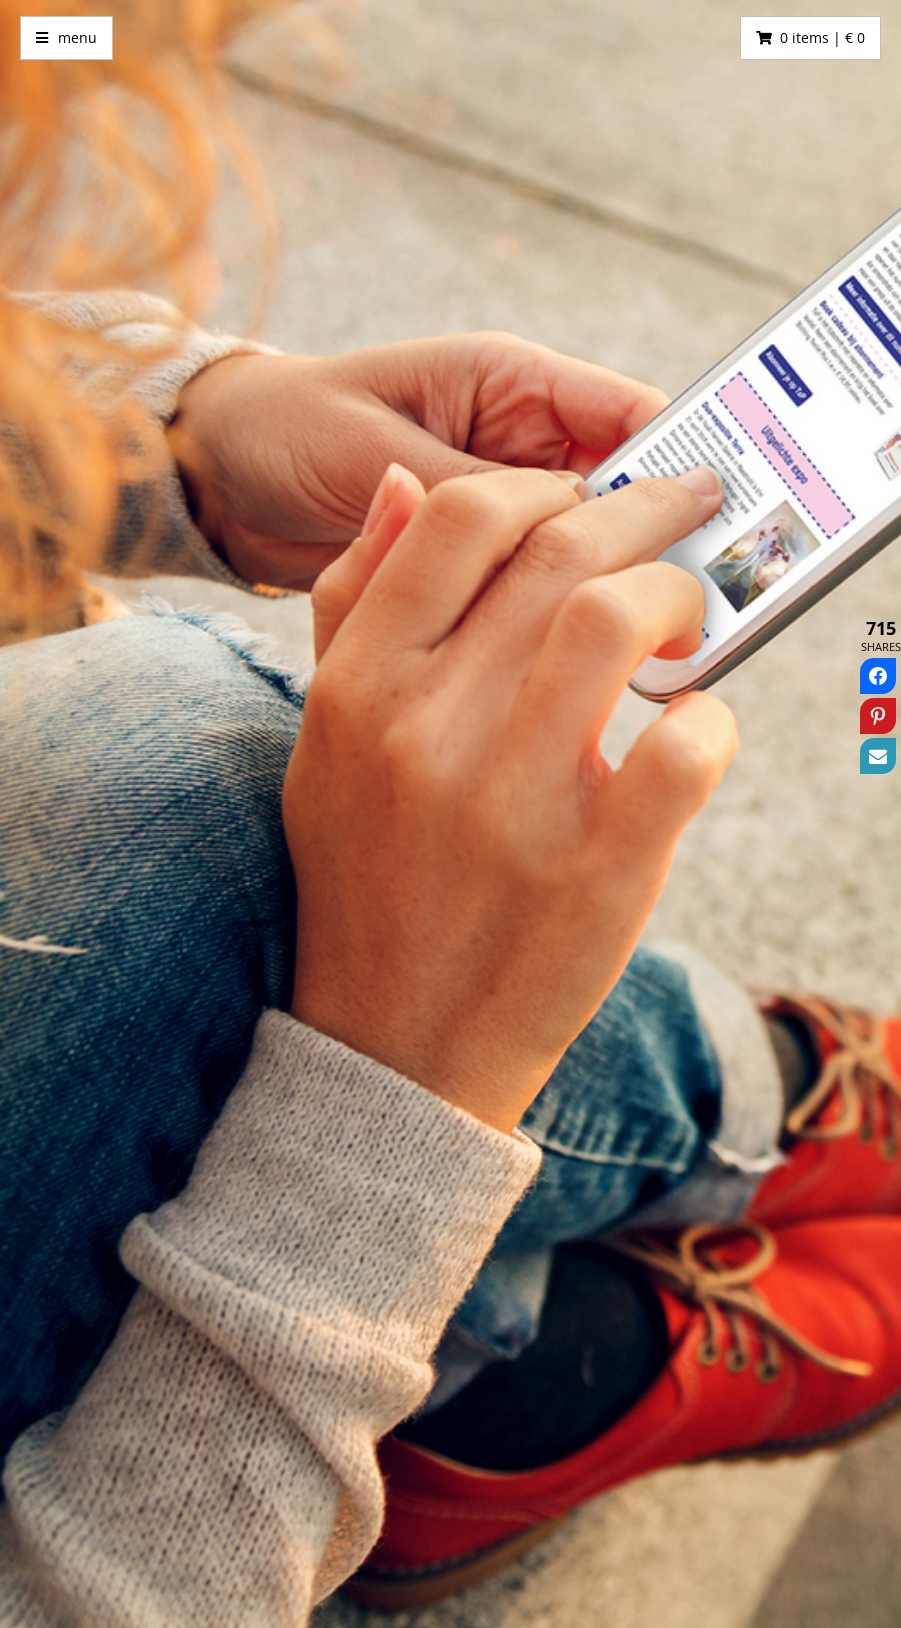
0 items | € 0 (822, 37)
